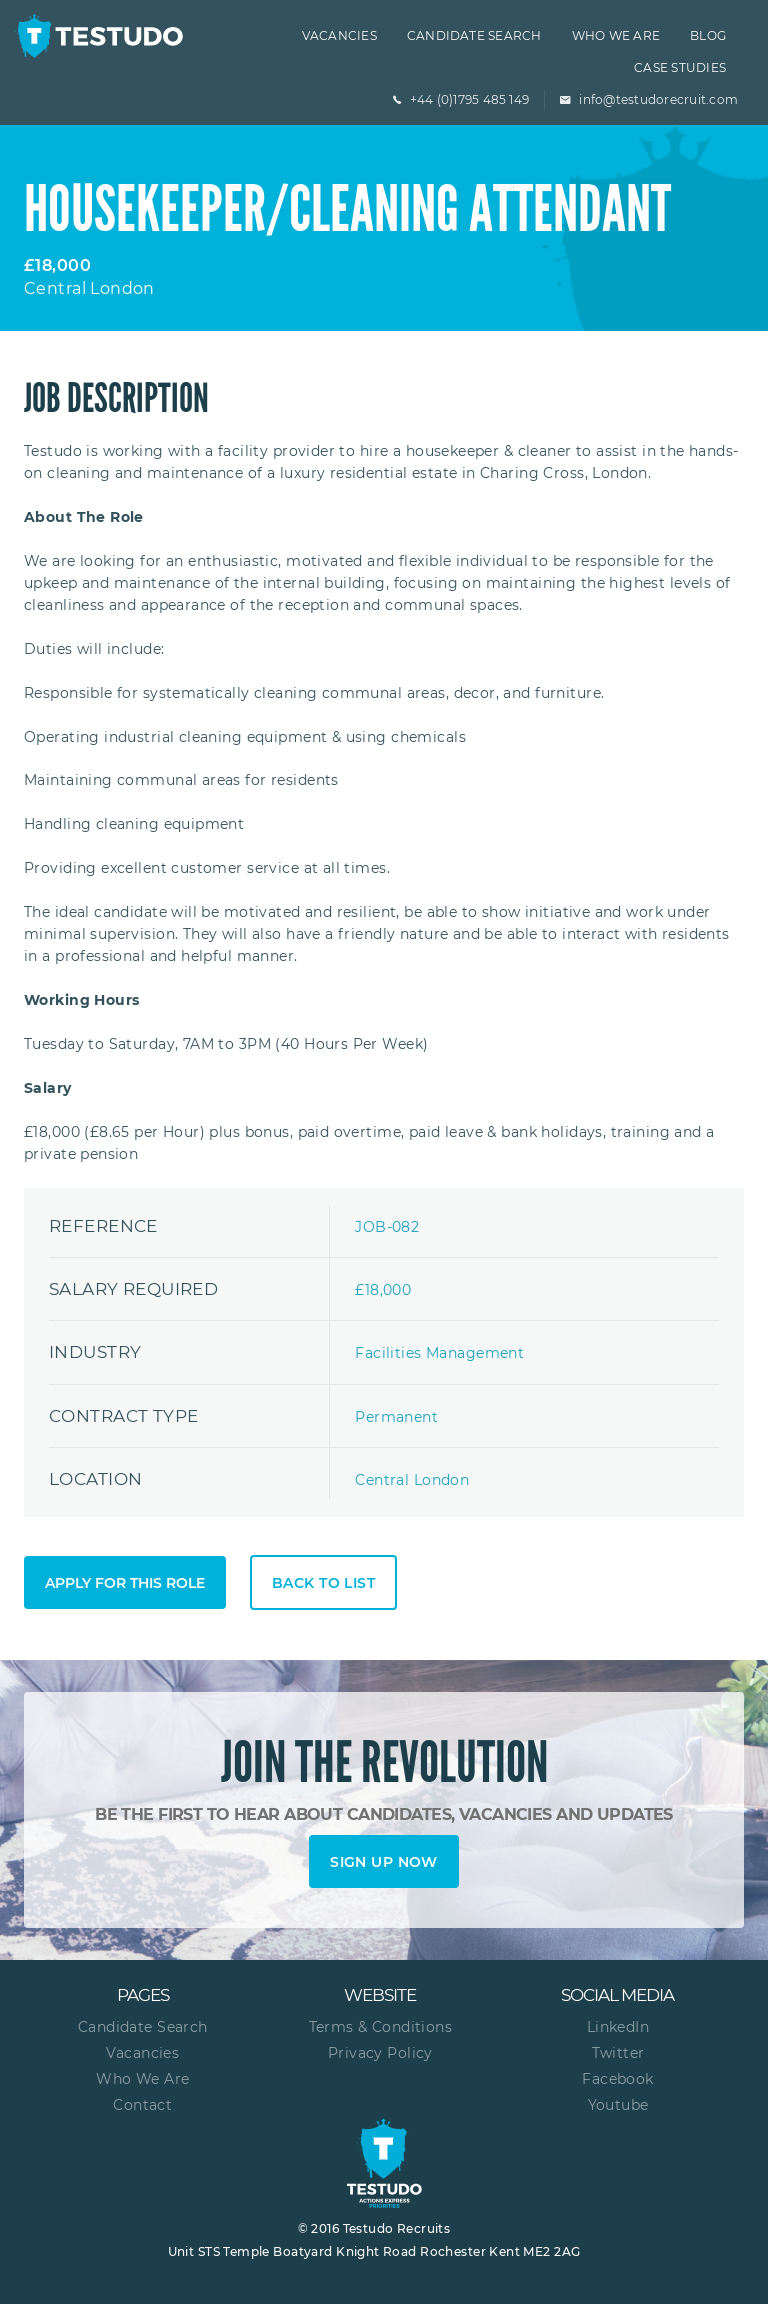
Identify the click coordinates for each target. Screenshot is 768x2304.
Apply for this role (125, 1583)
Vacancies (339, 35)
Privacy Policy (380, 2053)
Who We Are (142, 2079)
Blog (708, 35)
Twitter (618, 2053)
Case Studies (680, 67)
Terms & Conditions (381, 2027)
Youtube (618, 2105)
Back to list (323, 1583)
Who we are (616, 35)
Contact (142, 2105)
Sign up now (384, 1862)
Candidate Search (474, 35)
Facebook (617, 2079)
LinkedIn (618, 2027)
